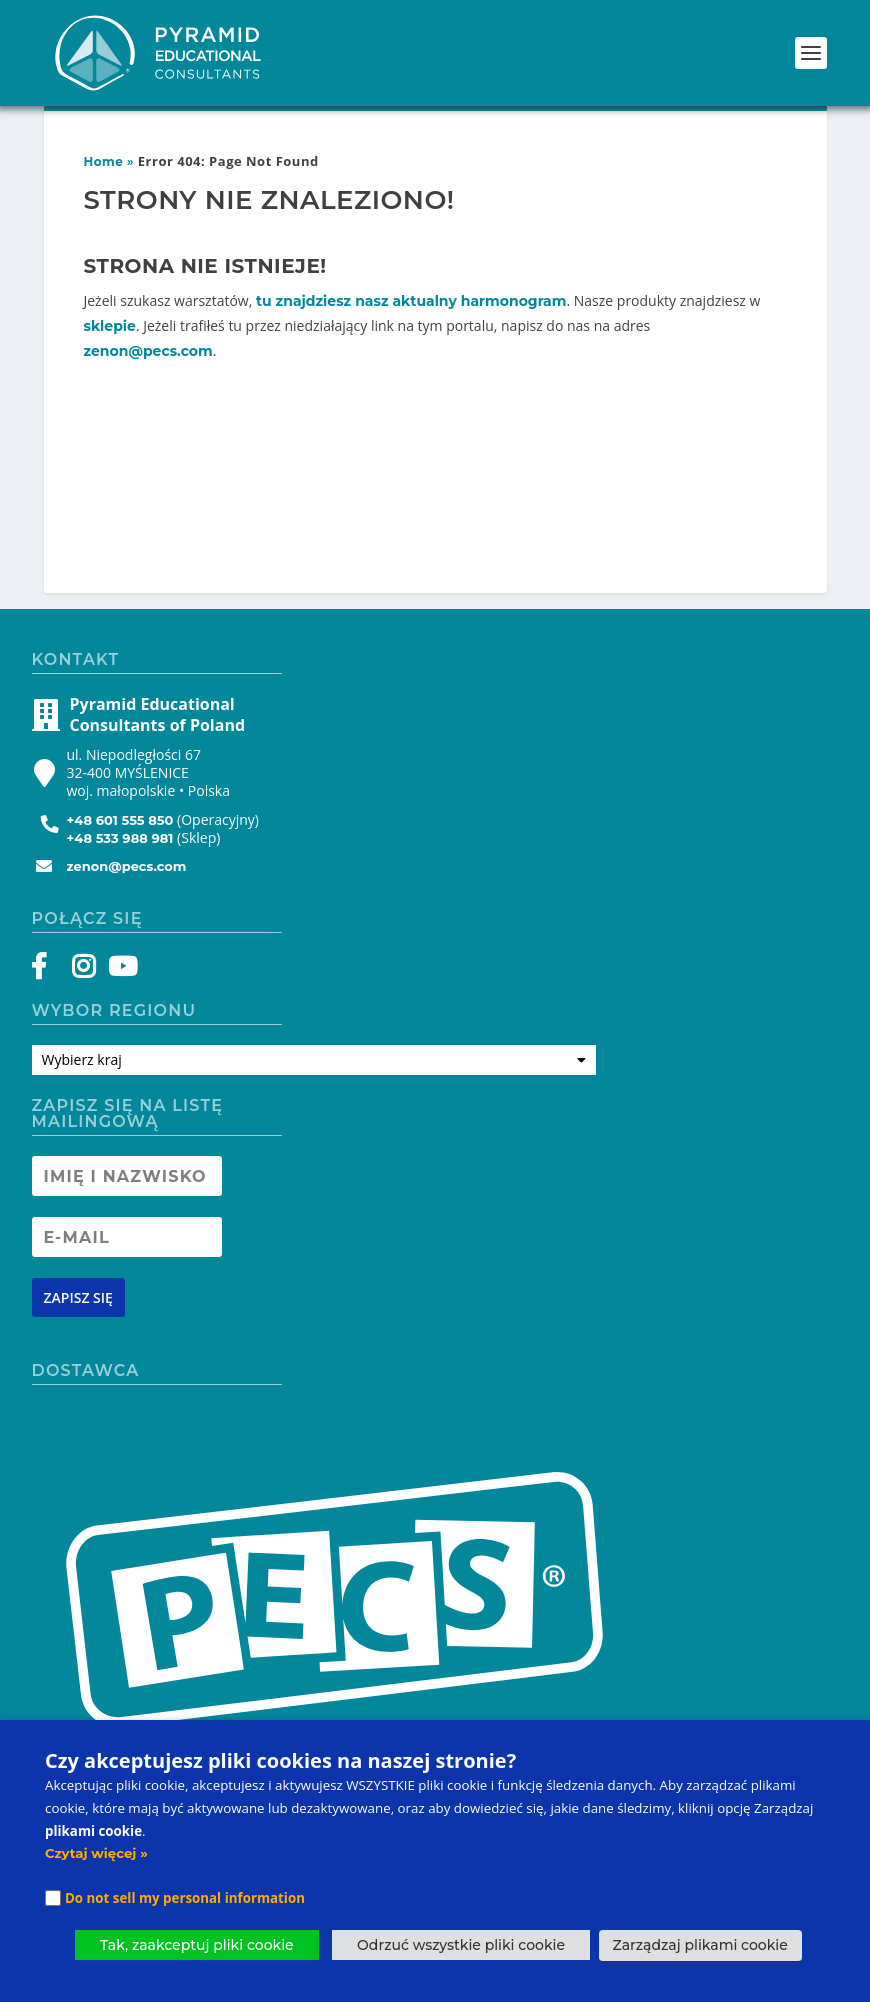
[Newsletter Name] (127, 1176)
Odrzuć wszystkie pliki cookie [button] (461, 1945)
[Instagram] (83, 971)
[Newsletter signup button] (78, 1297)
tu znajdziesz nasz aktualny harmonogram (411, 301)
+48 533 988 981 (120, 838)
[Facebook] (48, 971)
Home (104, 161)
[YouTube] (119, 971)
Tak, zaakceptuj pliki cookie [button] (197, 1945)
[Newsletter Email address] (127, 1237)
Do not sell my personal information (185, 1898)
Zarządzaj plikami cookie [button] (700, 1945)
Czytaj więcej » (96, 1853)
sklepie (110, 326)
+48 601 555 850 (120, 820)
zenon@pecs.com (148, 351)
